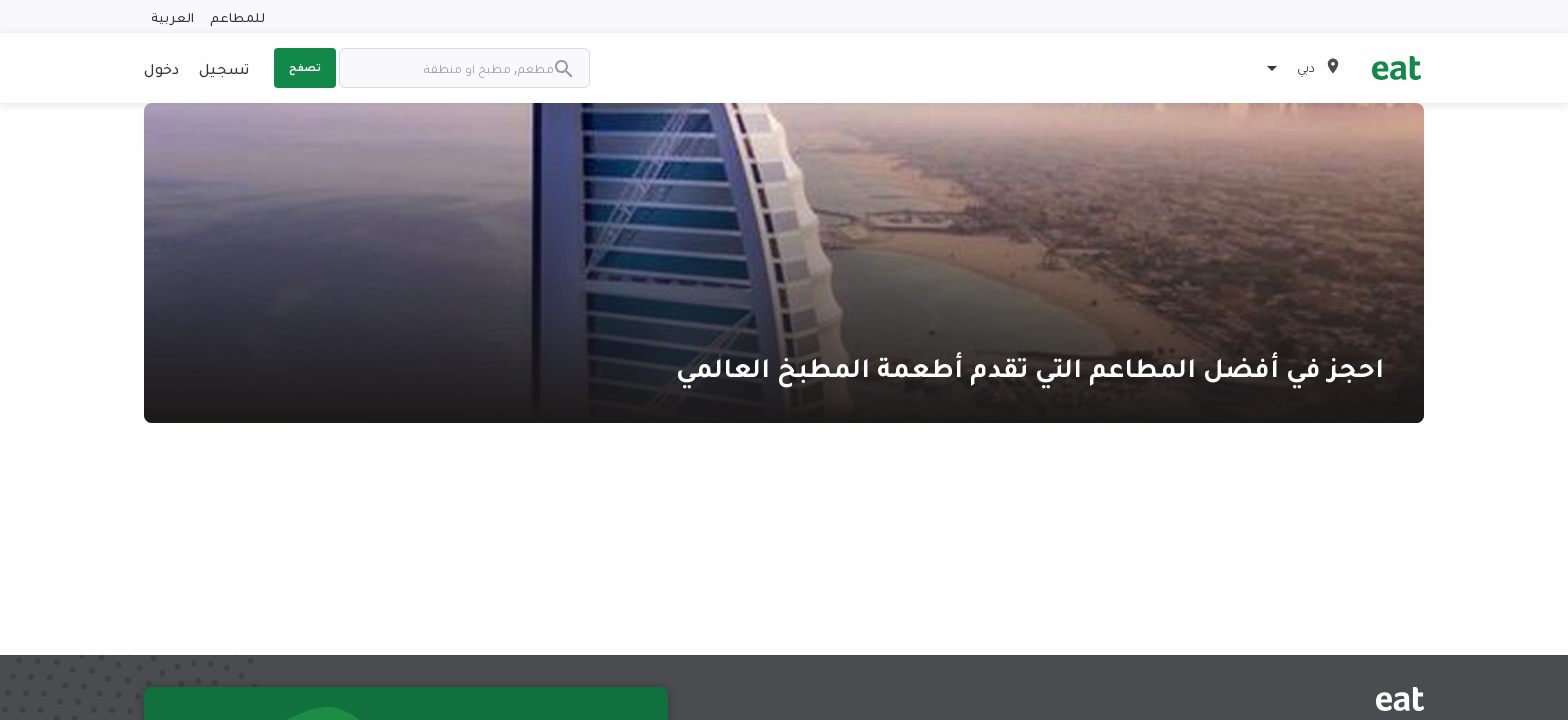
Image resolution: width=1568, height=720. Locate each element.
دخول (161, 68)
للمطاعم (237, 16)
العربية (172, 16)
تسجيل (224, 68)
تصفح (305, 67)
